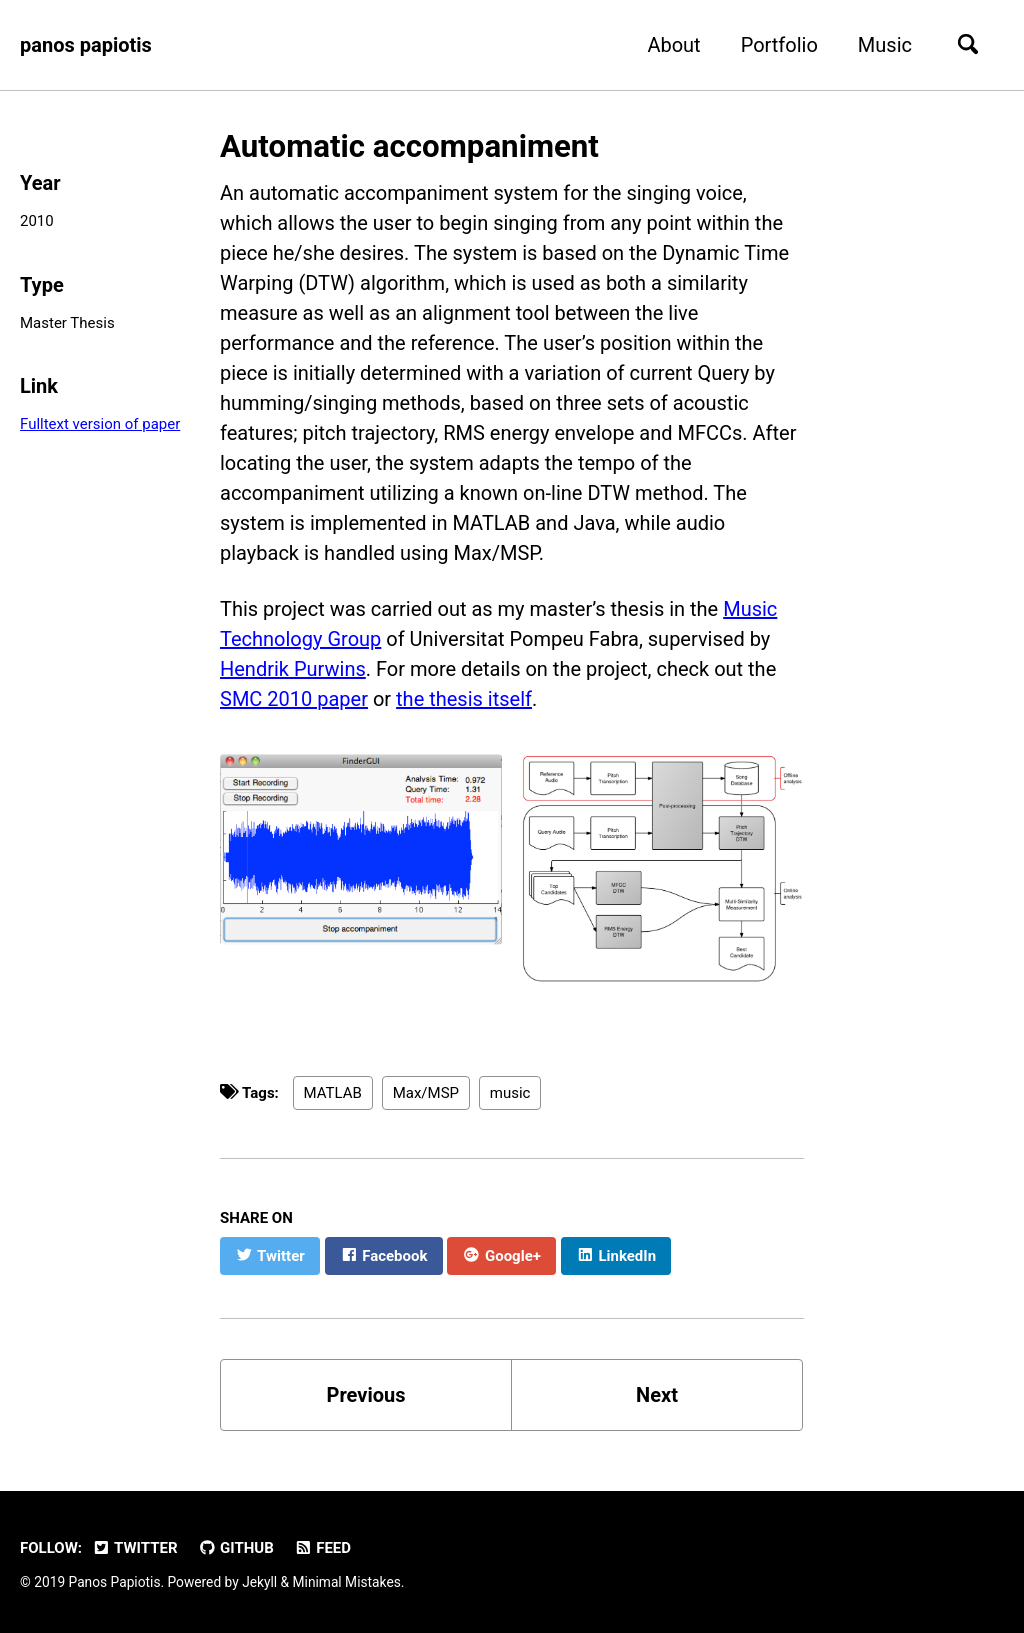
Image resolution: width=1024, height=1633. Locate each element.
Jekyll (259, 1582)
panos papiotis (86, 45)
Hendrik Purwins (293, 669)
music (510, 1093)
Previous (366, 1395)
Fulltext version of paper (100, 424)
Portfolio (779, 45)
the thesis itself (464, 699)
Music (885, 45)
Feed (322, 1548)
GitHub (236, 1548)
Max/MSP (426, 1093)
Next (657, 1395)
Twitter (135, 1548)
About (673, 45)
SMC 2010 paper (294, 699)
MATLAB (333, 1093)
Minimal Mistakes (347, 1582)
